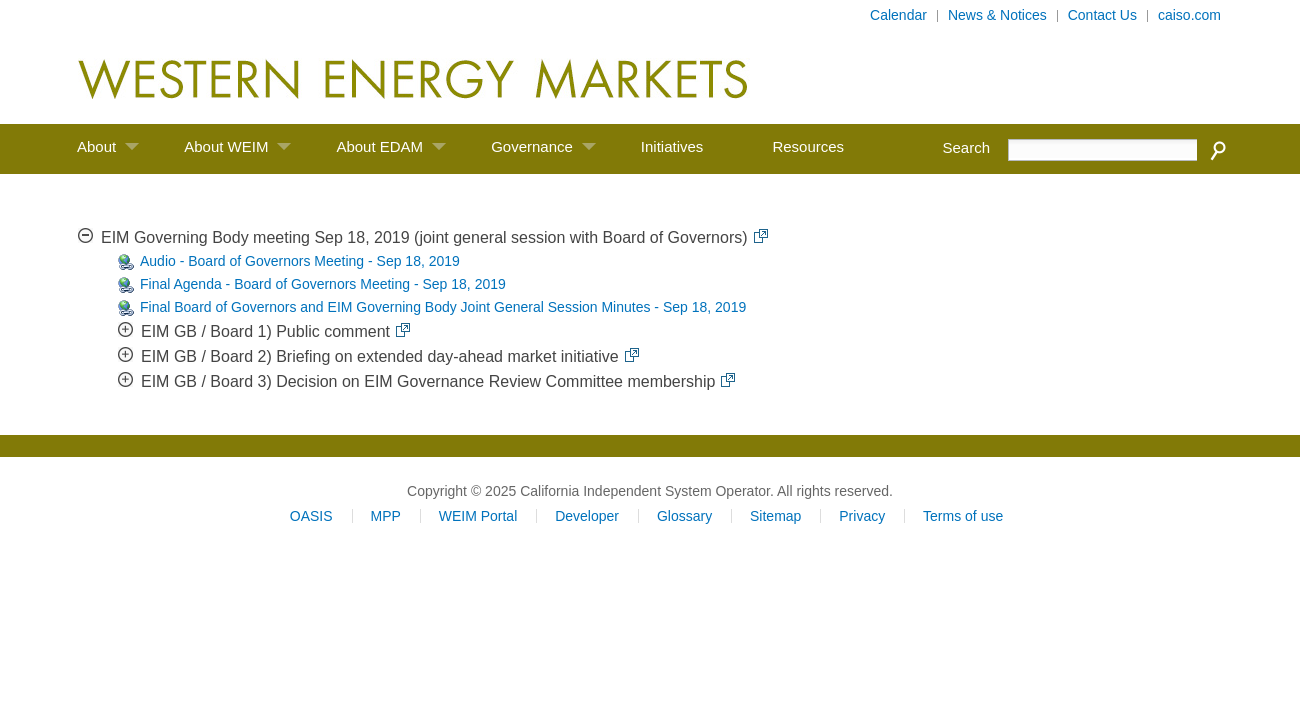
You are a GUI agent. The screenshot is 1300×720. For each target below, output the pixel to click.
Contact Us (1102, 15)
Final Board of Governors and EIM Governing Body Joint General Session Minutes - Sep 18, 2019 (443, 307)
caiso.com (1189, 15)
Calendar (898, 15)
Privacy (862, 516)
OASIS (311, 516)
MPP (385, 516)
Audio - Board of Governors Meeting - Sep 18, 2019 (300, 261)
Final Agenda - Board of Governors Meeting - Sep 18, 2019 (323, 284)
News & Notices (997, 15)
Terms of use (963, 516)
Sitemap (775, 516)
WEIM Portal (478, 516)
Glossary (684, 516)
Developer (587, 516)
